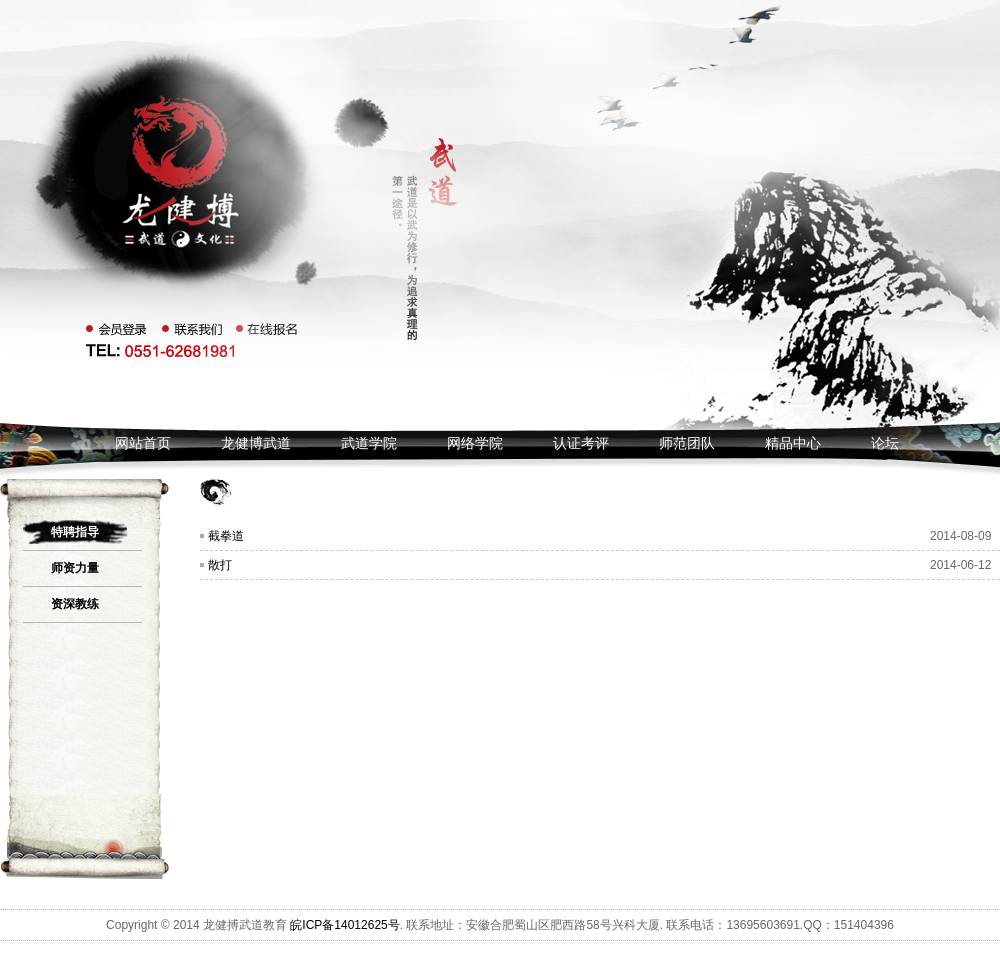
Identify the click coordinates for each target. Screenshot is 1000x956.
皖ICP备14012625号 (344, 925)
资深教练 (75, 604)
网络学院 (475, 443)
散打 (220, 565)
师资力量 (75, 568)
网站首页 (143, 443)
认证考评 (581, 443)
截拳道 (226, 536)
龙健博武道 (256, 443)
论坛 (885, 443)
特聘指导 (75, 532)
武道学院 (369, 443)
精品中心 (793, 443)
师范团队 (687, 443)
